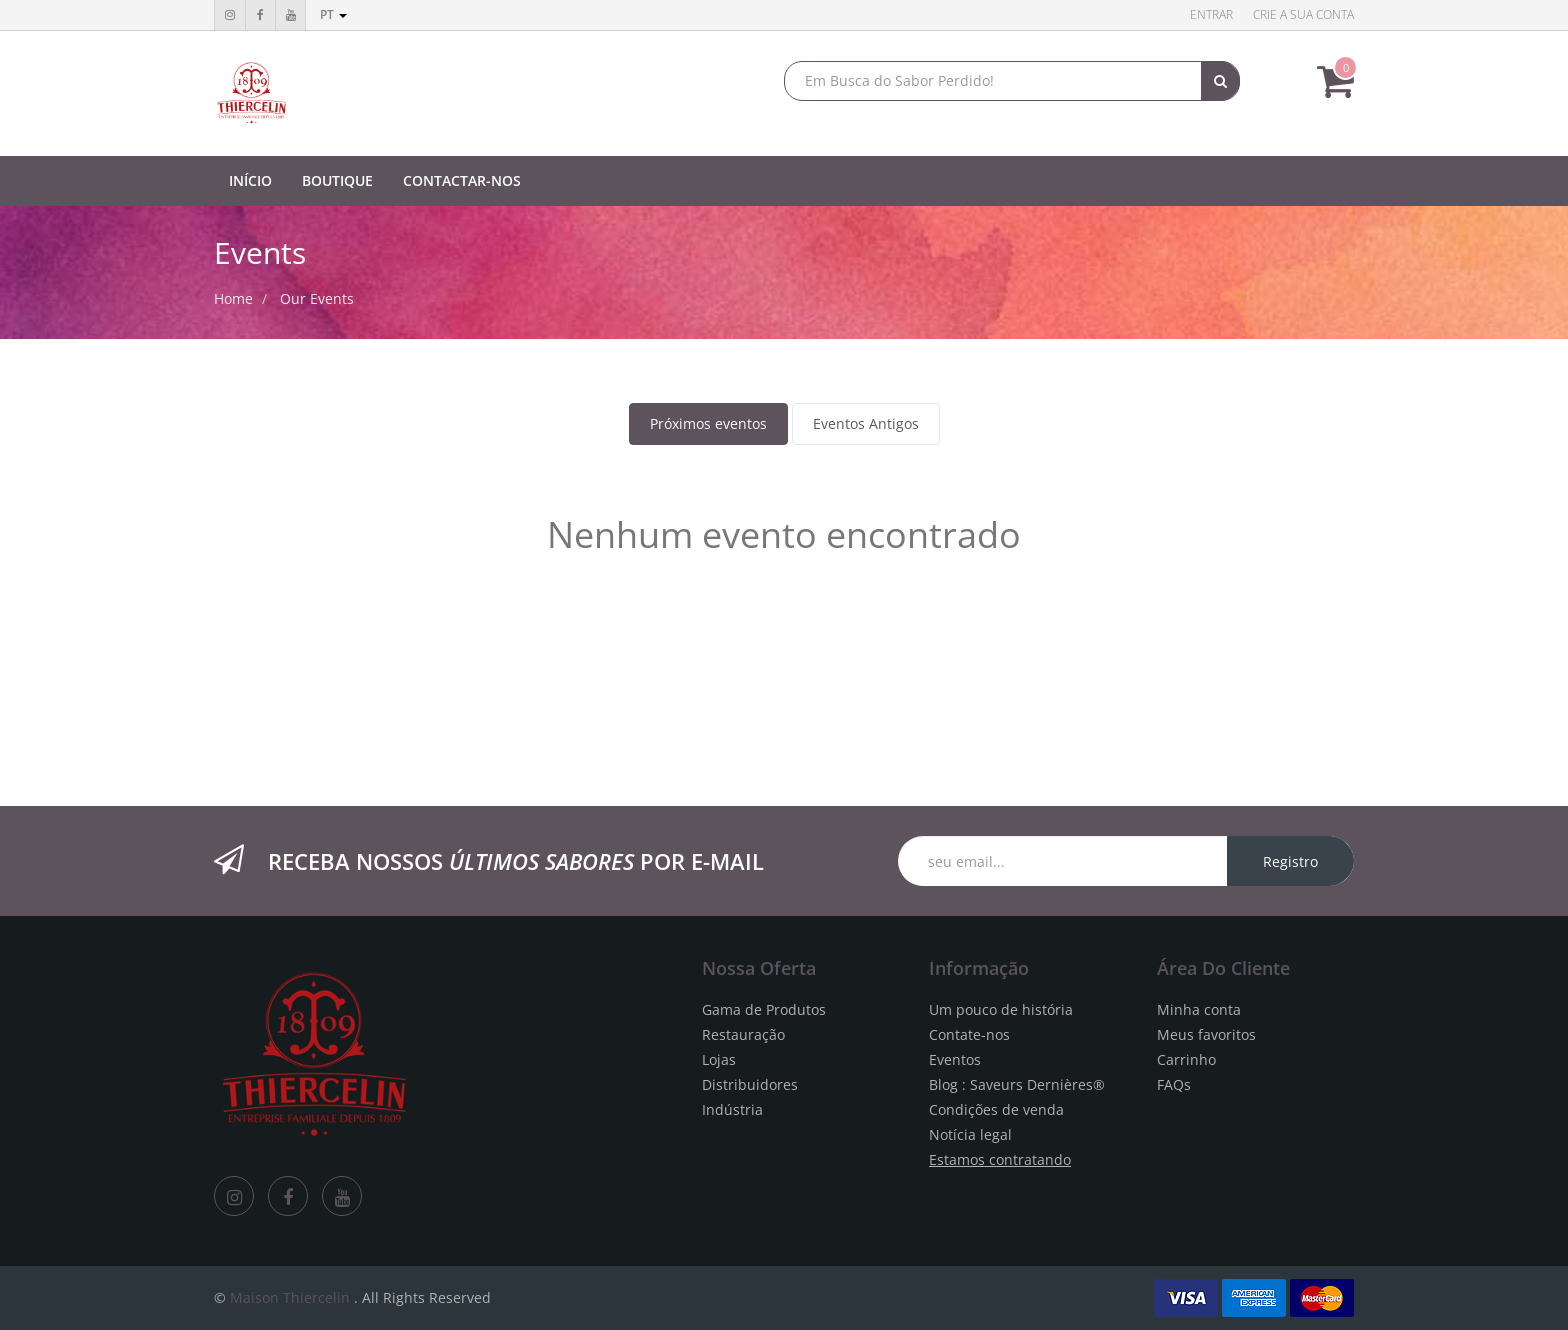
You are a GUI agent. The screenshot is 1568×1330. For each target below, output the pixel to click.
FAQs (1174, 1084)
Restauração (743, 1034)
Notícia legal (970, 1134)
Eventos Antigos (866, 423)
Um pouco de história (1001, 1009)
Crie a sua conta (1303, 14)
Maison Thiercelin (290, 1297)
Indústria (732, 1109)
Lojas (719, 1059)
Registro (1290, 861)
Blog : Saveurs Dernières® (1017, 1084)
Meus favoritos (1206, 1034)
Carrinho (1186, 1059)
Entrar (1211, 14)
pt (333, 14)
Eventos (955, 1059)
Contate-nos (969, 1034)
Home (233, 298)
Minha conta (1199, 1009)
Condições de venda (996, 1109)
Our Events (317, 298)
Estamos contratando (1000, 1159)
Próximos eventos (708, 423)
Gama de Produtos (764, 1009)
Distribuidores (750, 1084)
